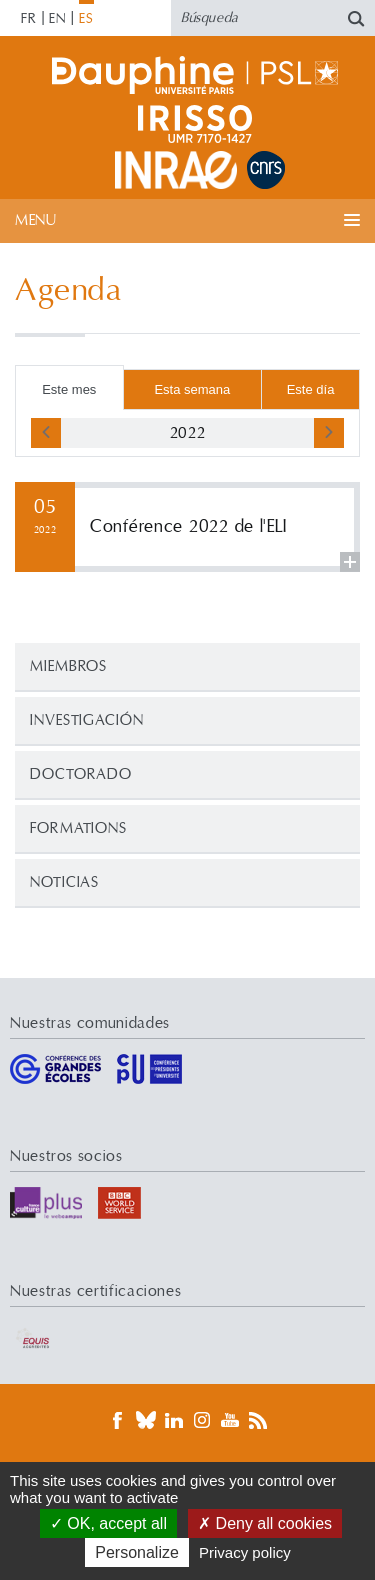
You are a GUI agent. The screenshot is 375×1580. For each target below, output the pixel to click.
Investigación (87, 720)
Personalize (137, 1552)
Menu (35, 220)
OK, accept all (108, 1523)
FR (29, 19)
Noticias (64, 882)
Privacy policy (245, 1552)
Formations (78, 828)
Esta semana (192, 389)
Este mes (69, 389)
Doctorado (81, 774)
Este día (311, 389)
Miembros (68, 666)
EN (57, 19)
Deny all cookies (265, 1523)
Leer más (187, 527)
